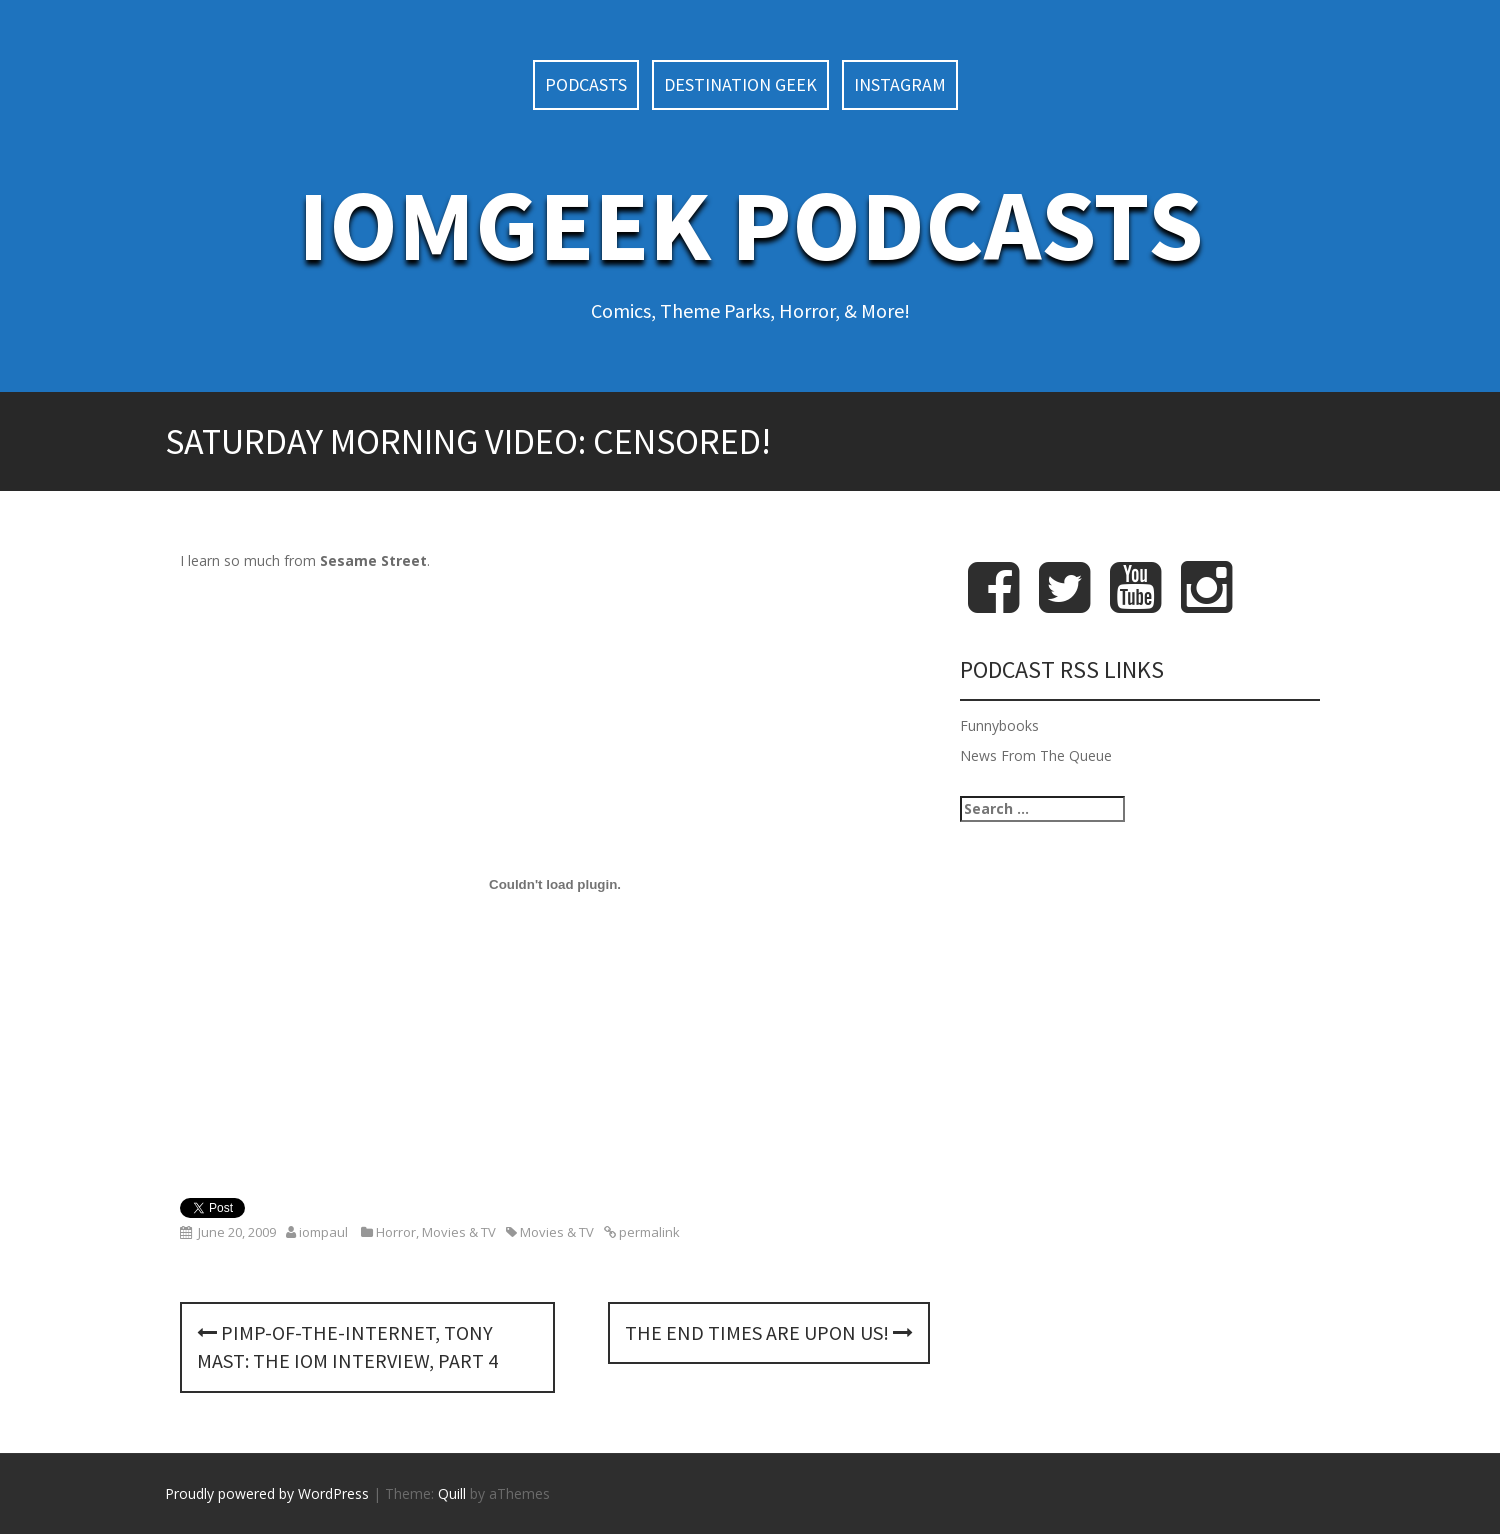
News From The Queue (1036, 755)
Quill (452, 1493)
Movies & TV (459, 1232)
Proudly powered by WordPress (267, 1493)
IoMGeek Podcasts (750, 224)
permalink (648, 1232)
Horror (396, 1232)
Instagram (900, 84)
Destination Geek (740, 84)
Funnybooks (999, 725)
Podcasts (586, 84)
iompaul (323, 1232)
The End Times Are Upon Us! (769, 1332)
